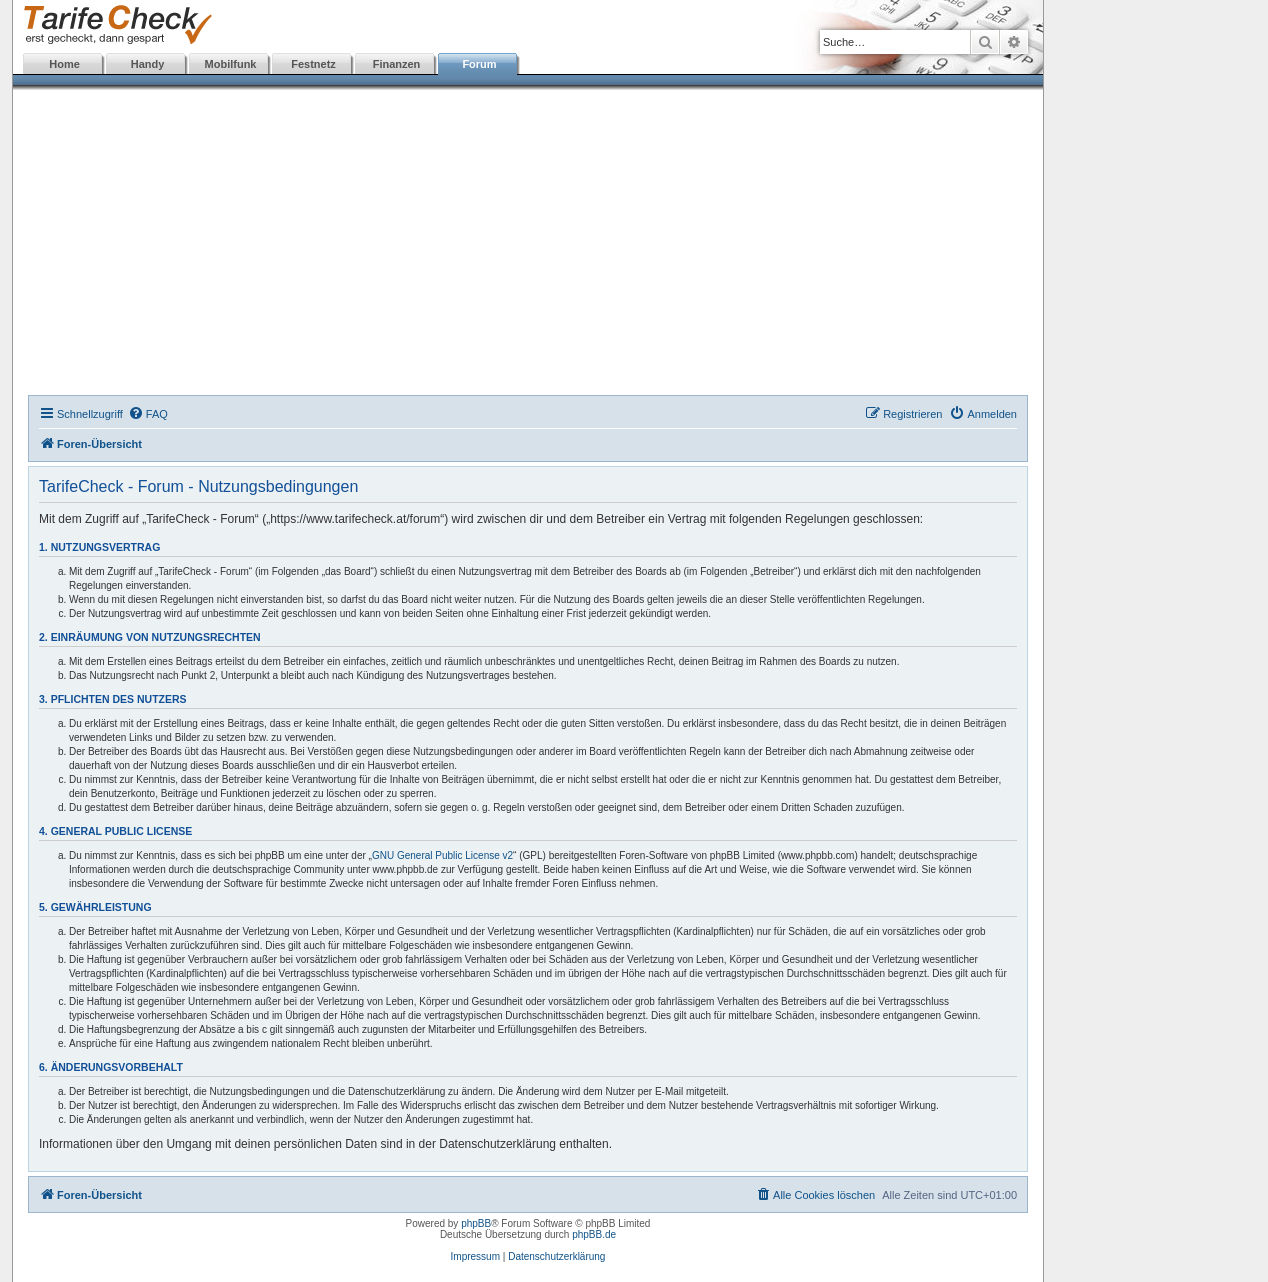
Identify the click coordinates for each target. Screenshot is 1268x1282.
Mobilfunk (231, 64)
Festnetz (313, 64)
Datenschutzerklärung (556, 1256)
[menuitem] (148, 414)
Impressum (475, 1256)
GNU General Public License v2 (442, 855)
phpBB (476, 1223)
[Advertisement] (528, 245)
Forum (479, 64)
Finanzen (397, 64)
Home (64, 64)
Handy (148, 64)
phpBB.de (594, 1234)
